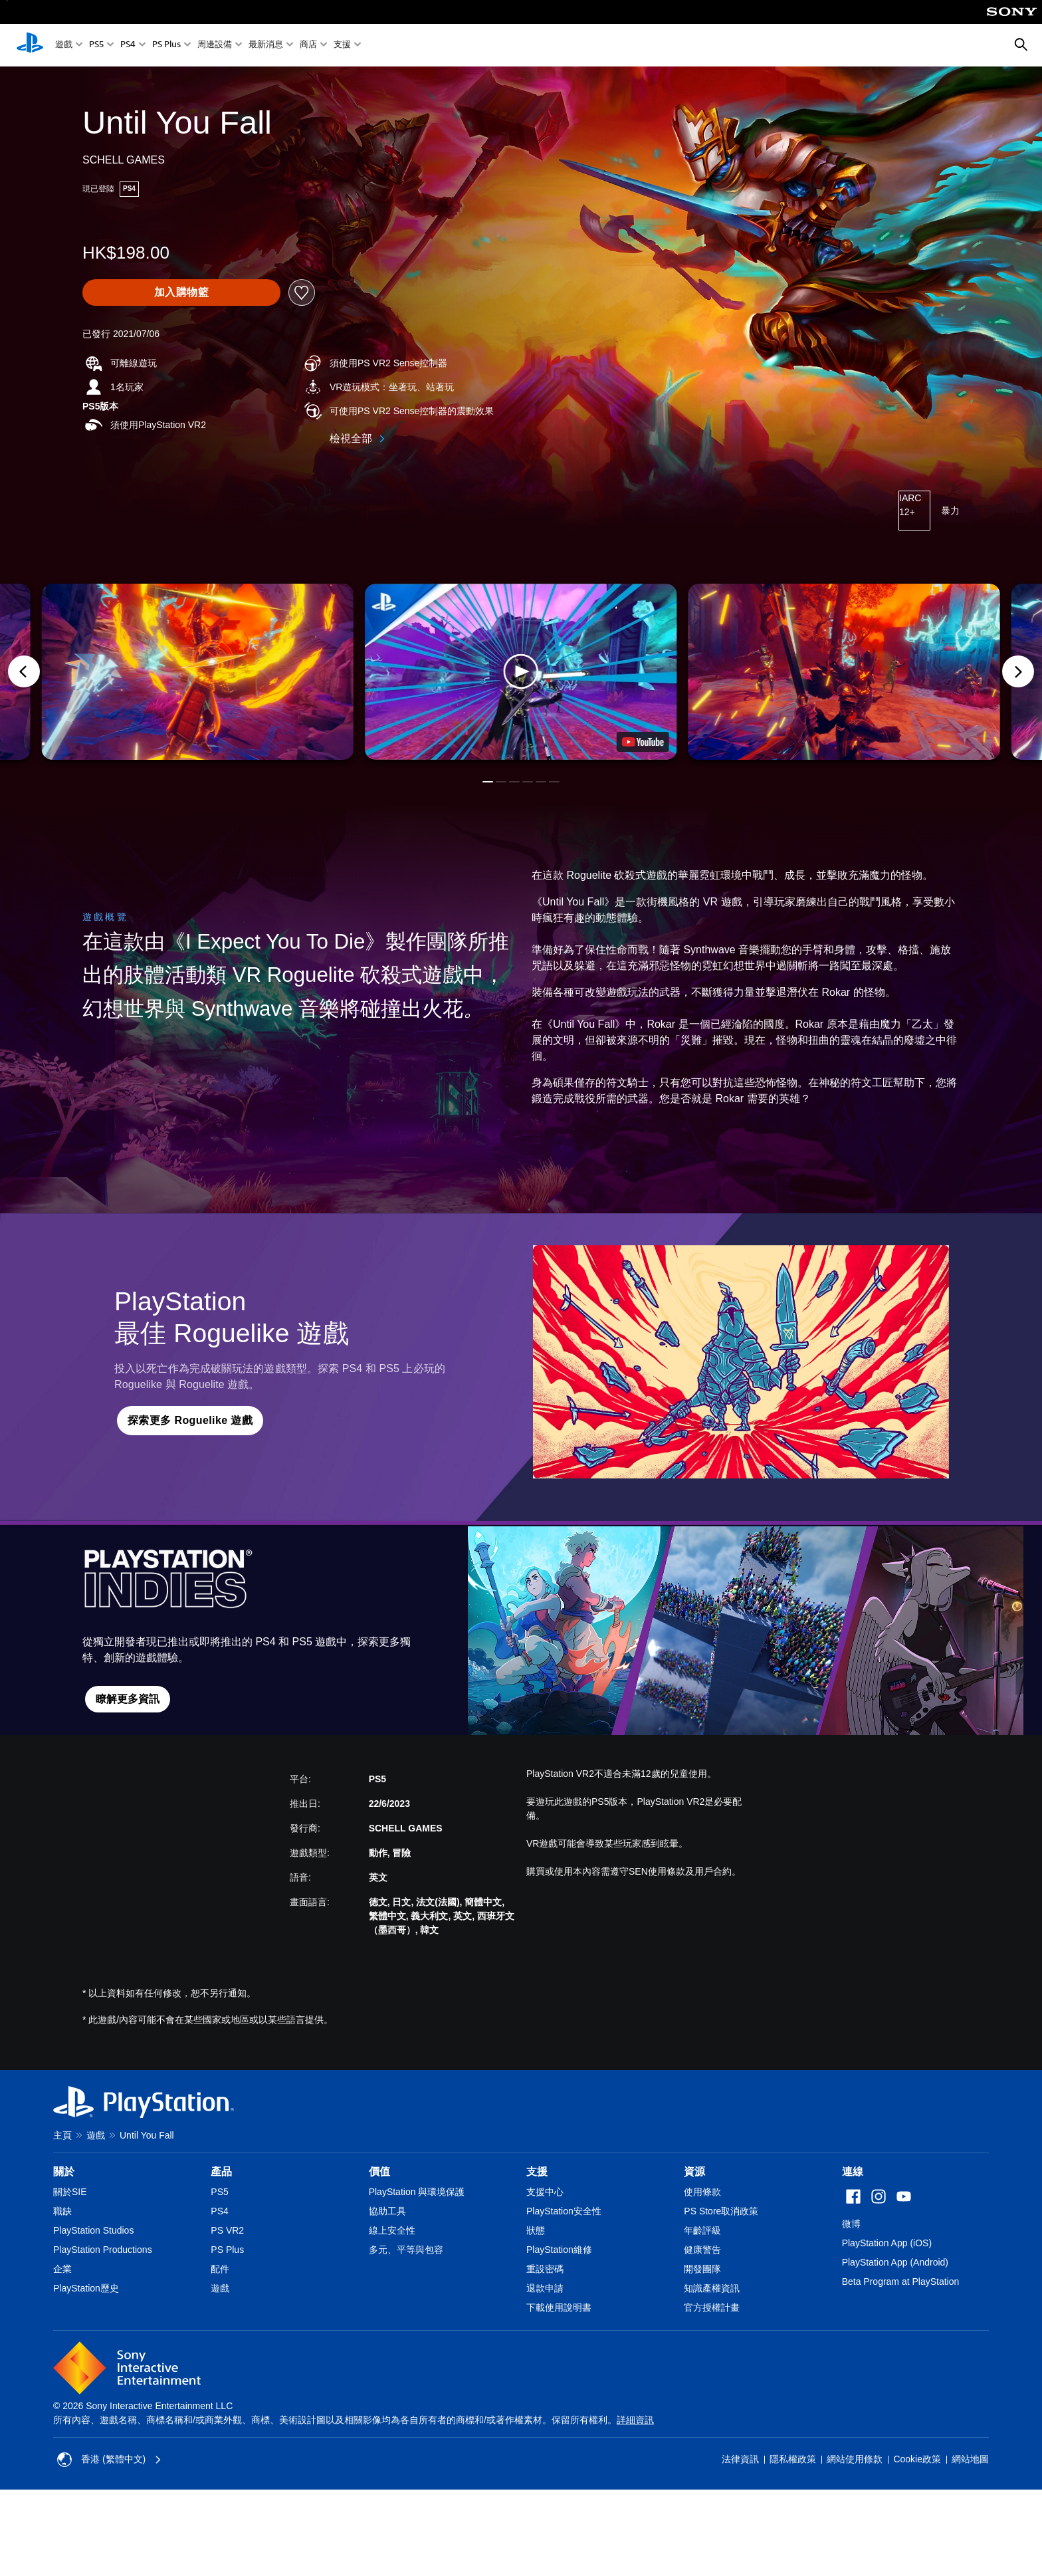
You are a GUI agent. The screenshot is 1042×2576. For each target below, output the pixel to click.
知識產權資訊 (712, 2288)
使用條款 (702, 2191)
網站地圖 (970, 2459)
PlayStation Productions (102, 2249)
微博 (851, 2223)
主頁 (62, 2135)
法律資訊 (740, 2459)
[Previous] (24, 671)
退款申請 (545, 2288)
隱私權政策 (793, 2459)
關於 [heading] (63, 2171)
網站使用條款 (855, 2459)
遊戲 (63, 45)
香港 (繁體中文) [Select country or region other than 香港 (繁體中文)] (109, 2459)
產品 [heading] (221, 2171)
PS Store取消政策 (721, 2211)
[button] (521, 672)
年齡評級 (702, 2230)
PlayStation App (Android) (895, 2262)
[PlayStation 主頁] (30, 45)
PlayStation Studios (93, 2230)
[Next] (1018, 671)
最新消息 (266, 45)
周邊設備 (214, 45)
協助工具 (387, 2211)
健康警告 (702, 2249)
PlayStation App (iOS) (887, 2243)
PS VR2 (227, 2230)
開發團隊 (702, 2269)
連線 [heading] (852, 2171)
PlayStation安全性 (563, 2211)
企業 (62, 2269)
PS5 (96, 45)
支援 (342, 45)
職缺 (62, 2211)
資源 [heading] (694, 2171)
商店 (308, 45)
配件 (220, 2269)
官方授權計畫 (712, 2307)
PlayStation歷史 (86, 2288)
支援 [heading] (537, 2171)
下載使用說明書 (558, 2307)
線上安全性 (392, 2230)
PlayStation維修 (559, 2249)
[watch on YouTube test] (643, 742)
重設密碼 (545, 2269)
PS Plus (166, 45)
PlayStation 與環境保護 (417, 2191)
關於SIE (70, 2191)
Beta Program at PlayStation (901, 2281)
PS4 (128, 45)
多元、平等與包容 (406, 2249)
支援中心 (545, 2191)
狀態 (535, 2230)
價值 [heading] (379, 2171)
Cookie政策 (917, 2459)
